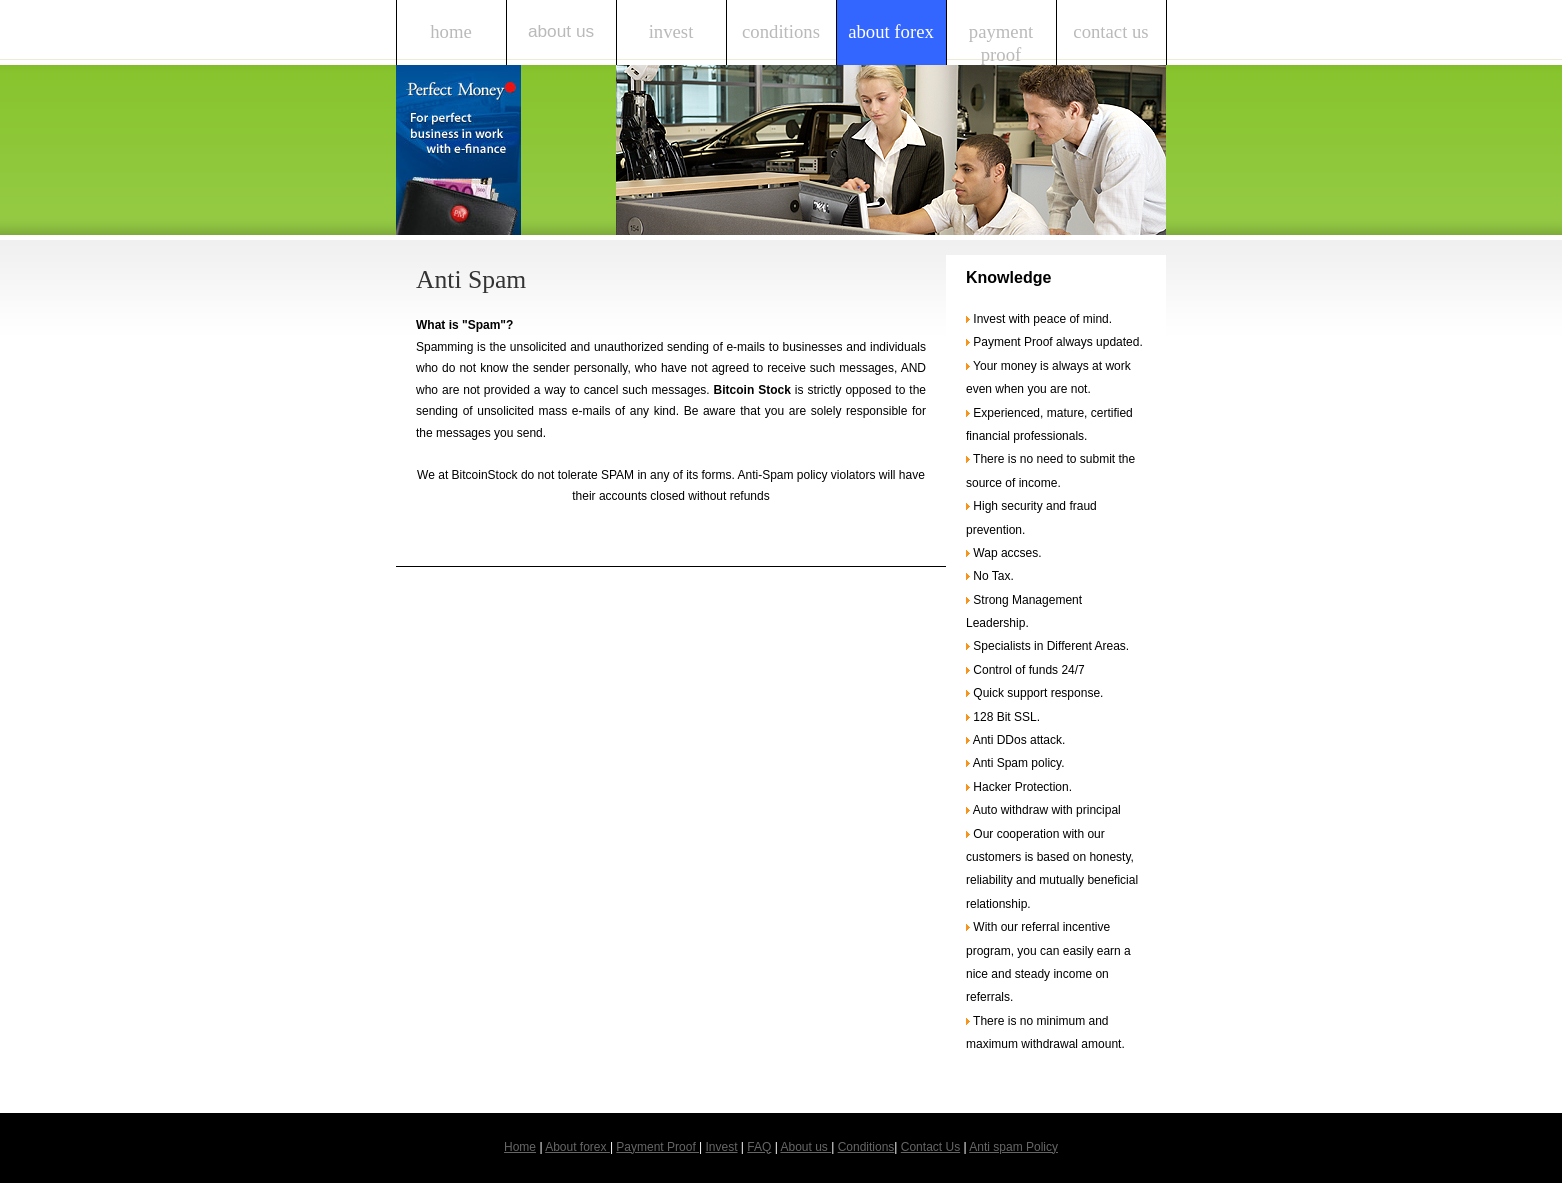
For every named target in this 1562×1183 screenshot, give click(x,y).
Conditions (781, 31)
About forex (891, 31)
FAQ (759, 1147)
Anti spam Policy (1013, 1147)
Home (451, 31)
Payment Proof (1001, 43)
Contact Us (1110, 31)
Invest (671, 31)
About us (561, 31)
